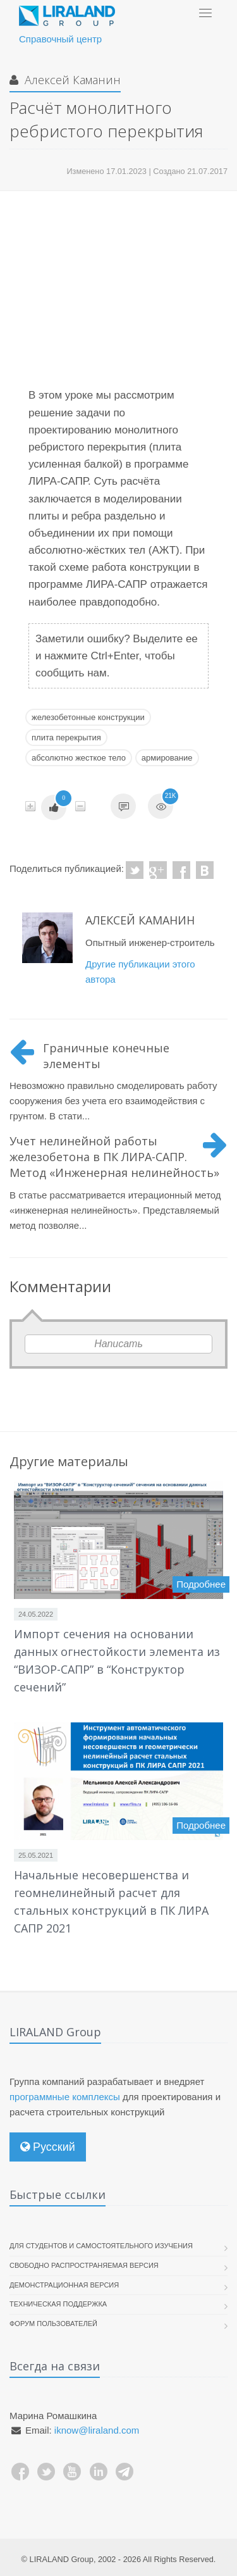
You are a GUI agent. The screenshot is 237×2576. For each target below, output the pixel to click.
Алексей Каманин (71, 79)
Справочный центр (60, 39)
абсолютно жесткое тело (79, 757)
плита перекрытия (66, 737)
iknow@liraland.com (96, 2430)
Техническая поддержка (58, 2304)
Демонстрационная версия (64, 2285)
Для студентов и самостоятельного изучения (101, 2245)
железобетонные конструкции (88, 717)
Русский (47, 2147)
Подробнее (201, 1584)
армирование (167, 757)
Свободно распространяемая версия (84, 2265)
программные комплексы (64, 2096)
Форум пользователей (53, 2323)
